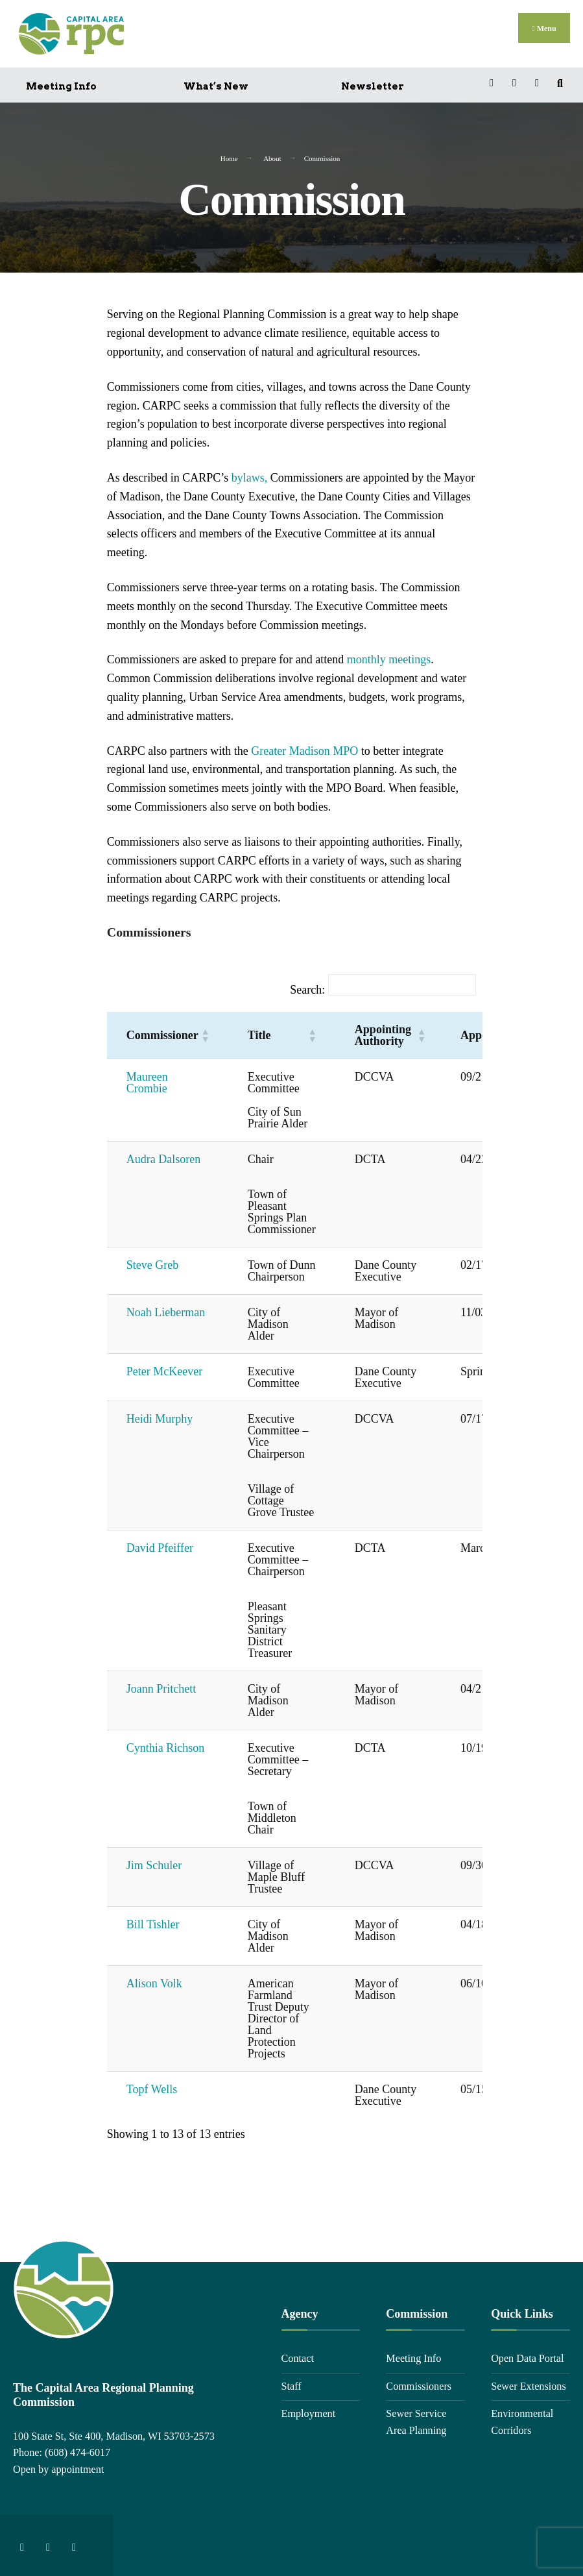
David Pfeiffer (159, 1545)
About (272, 155)
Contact (297, 2355)
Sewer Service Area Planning (416, 2419)
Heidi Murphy (159, 1416)
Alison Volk (154, 1980)
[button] (205, 1032)
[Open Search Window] (562, 79)
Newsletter (372, 83)
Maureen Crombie (147, 1080)
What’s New (216, 83)
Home (229, 155)
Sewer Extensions (528, 2383)
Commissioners (418, 2383)
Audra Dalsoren (163, 1156)
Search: (307, 986)
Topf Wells (151, 2086)
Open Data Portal (527, 2355)
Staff (291, 2383)
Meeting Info (61, 83)
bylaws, (250, 474)
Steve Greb (152, 1262)
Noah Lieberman (165, 1309)
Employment (308, 2411)
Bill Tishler (153, 1921)
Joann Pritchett (161, 1686)
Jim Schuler (154, 1862)
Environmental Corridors (522, 2419)
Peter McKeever (164, 1368)
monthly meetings (389, 656)
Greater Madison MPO (304, 747)
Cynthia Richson (165, 1745)
